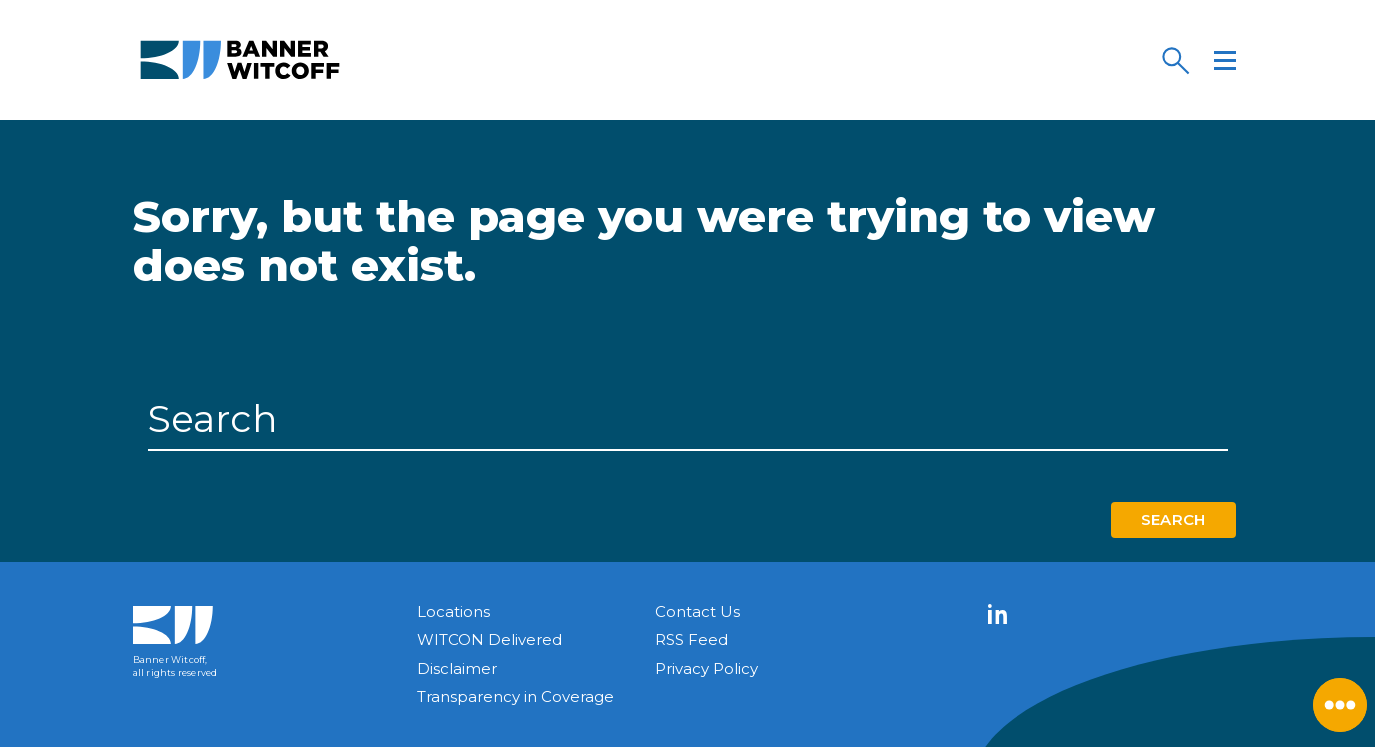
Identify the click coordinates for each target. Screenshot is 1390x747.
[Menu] (1225, 60)
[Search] (1175, 60)
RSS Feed (691, 639)
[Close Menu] (1340, 705)
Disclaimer (457, 668)
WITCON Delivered (489, 639)
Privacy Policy (706, 668)
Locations (453, 611)
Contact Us (697, 611)
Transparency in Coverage (515, 696)
